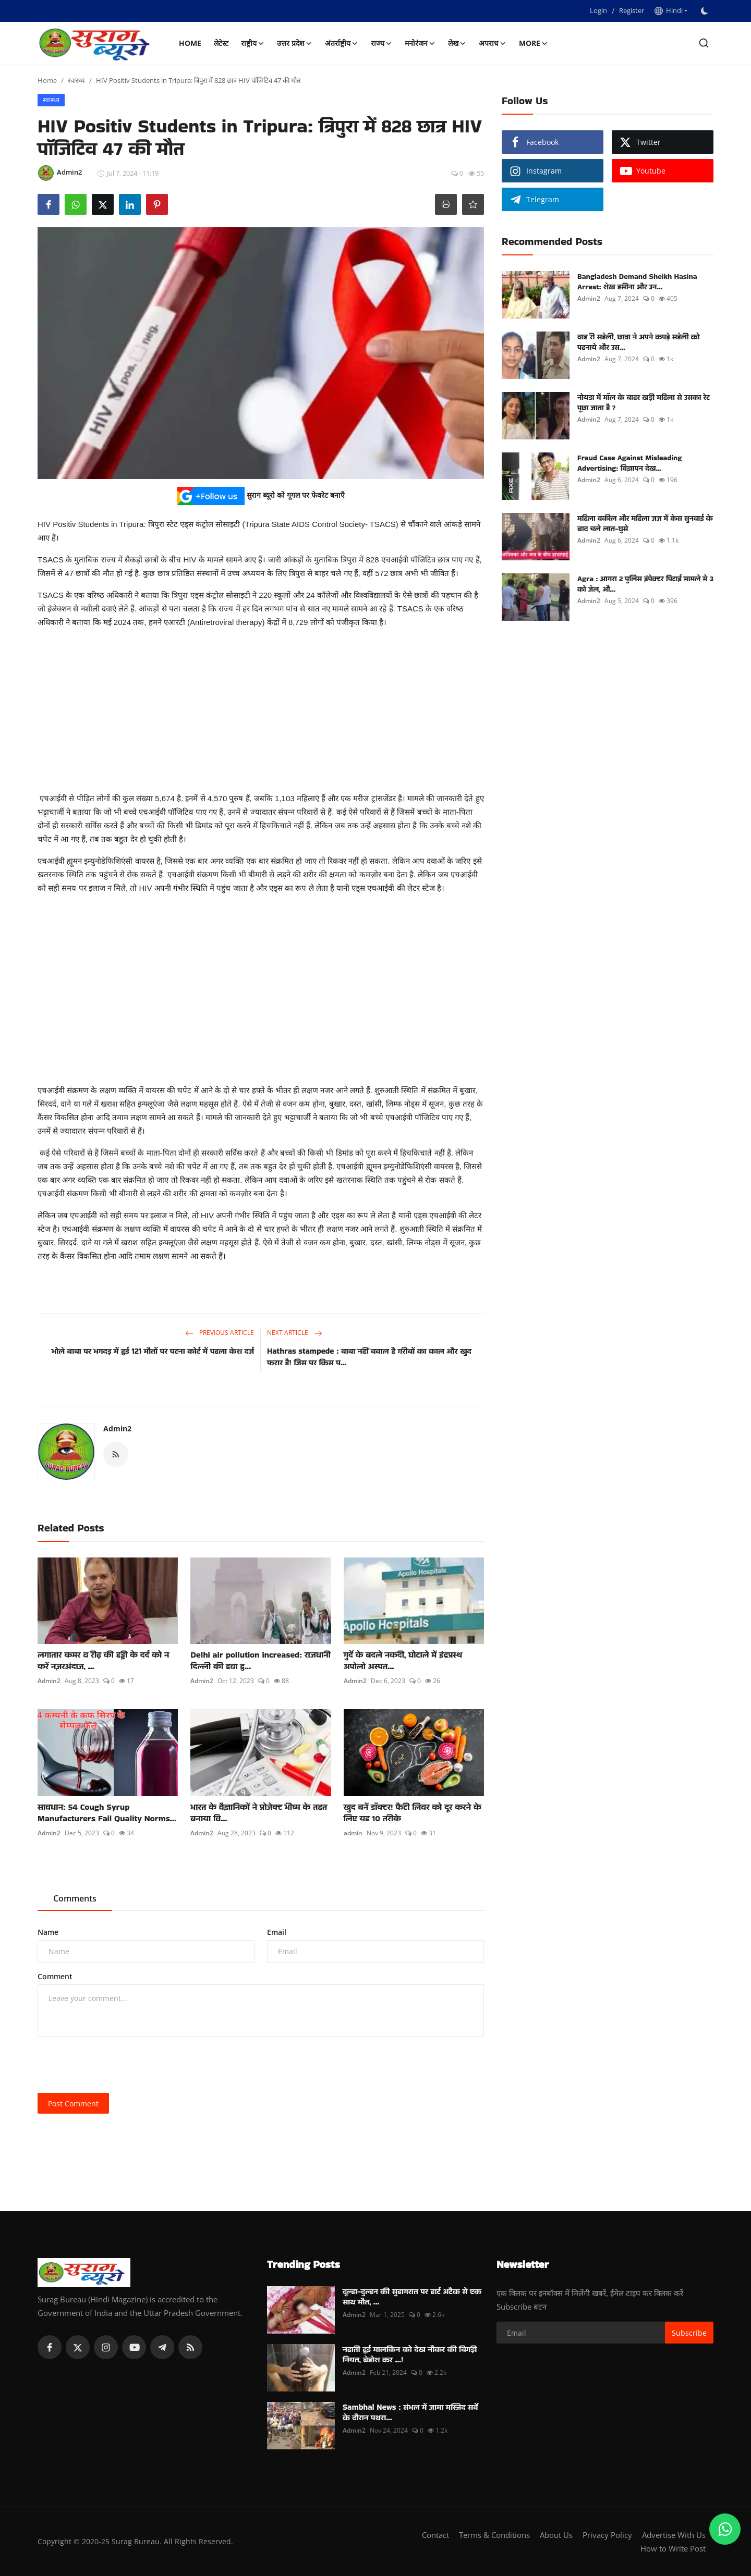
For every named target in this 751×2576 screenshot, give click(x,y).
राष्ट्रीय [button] (252, 43)
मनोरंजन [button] (420, 43)
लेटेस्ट (221, 43)
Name (48, 1932)
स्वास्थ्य (76, 80)
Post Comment (73, 2103)
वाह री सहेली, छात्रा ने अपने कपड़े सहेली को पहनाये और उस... (638, 342)
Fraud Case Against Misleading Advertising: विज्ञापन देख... (629, 462)
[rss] (190, 2347)
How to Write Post (673, 2548)
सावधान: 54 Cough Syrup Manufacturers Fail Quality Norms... (107, 1812)
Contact (435, 2535)
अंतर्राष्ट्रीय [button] (341, 43)
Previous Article (219, 1332)
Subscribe (689, 2333)
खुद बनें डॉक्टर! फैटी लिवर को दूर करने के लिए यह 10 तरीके (412, 1812)
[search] (703, 43)
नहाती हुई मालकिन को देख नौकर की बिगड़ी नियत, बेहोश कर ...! (410, 2354)
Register (631, 10)
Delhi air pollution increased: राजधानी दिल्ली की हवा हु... (260, 1660)
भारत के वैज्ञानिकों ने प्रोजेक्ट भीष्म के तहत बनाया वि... (258, 1812)
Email (276, 1932)
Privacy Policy (607, 2535)
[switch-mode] (705, 11)
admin (353, 1833)
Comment (55, 1976)
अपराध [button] (492, 43)
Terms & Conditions (494, 2535)
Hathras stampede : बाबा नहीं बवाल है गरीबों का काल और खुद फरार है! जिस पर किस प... (369, 1356)
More (533, 43)
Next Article (294, 1332)
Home (190, 43)
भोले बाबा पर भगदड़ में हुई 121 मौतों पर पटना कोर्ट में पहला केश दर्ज (153, 1350)
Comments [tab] (74, 1898)
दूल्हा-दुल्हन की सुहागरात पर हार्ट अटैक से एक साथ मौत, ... (412, 2296)
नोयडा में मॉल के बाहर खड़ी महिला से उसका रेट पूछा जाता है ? (643, 402)
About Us (556, 2535)
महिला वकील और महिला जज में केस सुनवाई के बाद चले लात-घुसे (645, 523)
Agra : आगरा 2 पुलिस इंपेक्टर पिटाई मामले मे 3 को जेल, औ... (645, 583)
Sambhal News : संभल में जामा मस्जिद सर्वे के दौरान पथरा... (410, 2412)
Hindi (669, 10)
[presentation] (117, 2064)
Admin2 (117, 1428)
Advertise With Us (674, 2535)
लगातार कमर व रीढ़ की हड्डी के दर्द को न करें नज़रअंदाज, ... (103, 1660)
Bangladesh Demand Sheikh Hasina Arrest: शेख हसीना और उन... (637, 281)
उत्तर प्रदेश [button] (294, 43)
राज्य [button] (381, 43)
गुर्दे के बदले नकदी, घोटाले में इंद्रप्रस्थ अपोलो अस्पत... (403, 1660)
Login (598, 10)
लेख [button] (457, 43)
